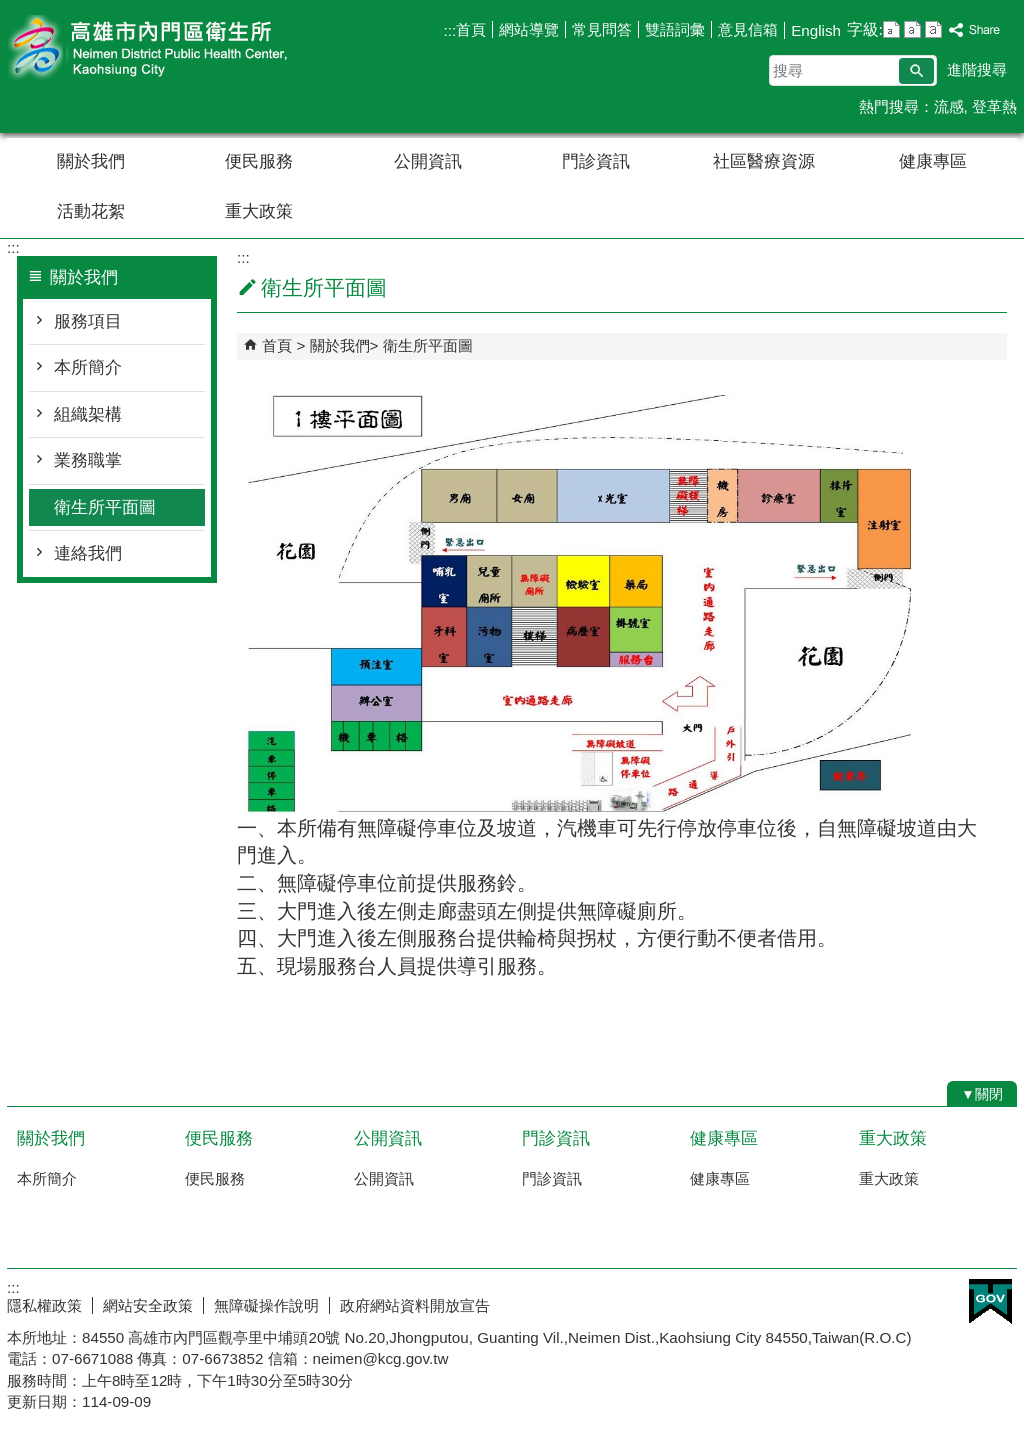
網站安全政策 (148, 1305)
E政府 (990, 1301)
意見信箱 (748, 29)
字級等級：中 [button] (912, 29)
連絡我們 (88, 553)
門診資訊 (596, 161)
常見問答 (602, 29)
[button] (916, 71)
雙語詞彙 (675, 29)
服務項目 (88, 321)
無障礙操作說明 (266, 1305)
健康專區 (933, 161)
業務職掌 (88, 460)
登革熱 (994, 106)
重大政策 (259, 211)
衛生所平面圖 (105, 507)
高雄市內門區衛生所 (176, 48)
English (816, 30)
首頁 (471, 29)
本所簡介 (88, 367)
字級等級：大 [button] (933, 29)
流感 (949, 106)
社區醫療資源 (764, 161)
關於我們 (91, 161)
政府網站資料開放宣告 (415, 1305)
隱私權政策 (44, 1305)
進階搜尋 (977, 69)
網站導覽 (529, 29)
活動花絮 (91, 211)
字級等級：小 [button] (891, 29)
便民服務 (259, 161)
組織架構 (88, 414)
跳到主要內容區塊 (10, 10)
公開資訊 (428, 161)
